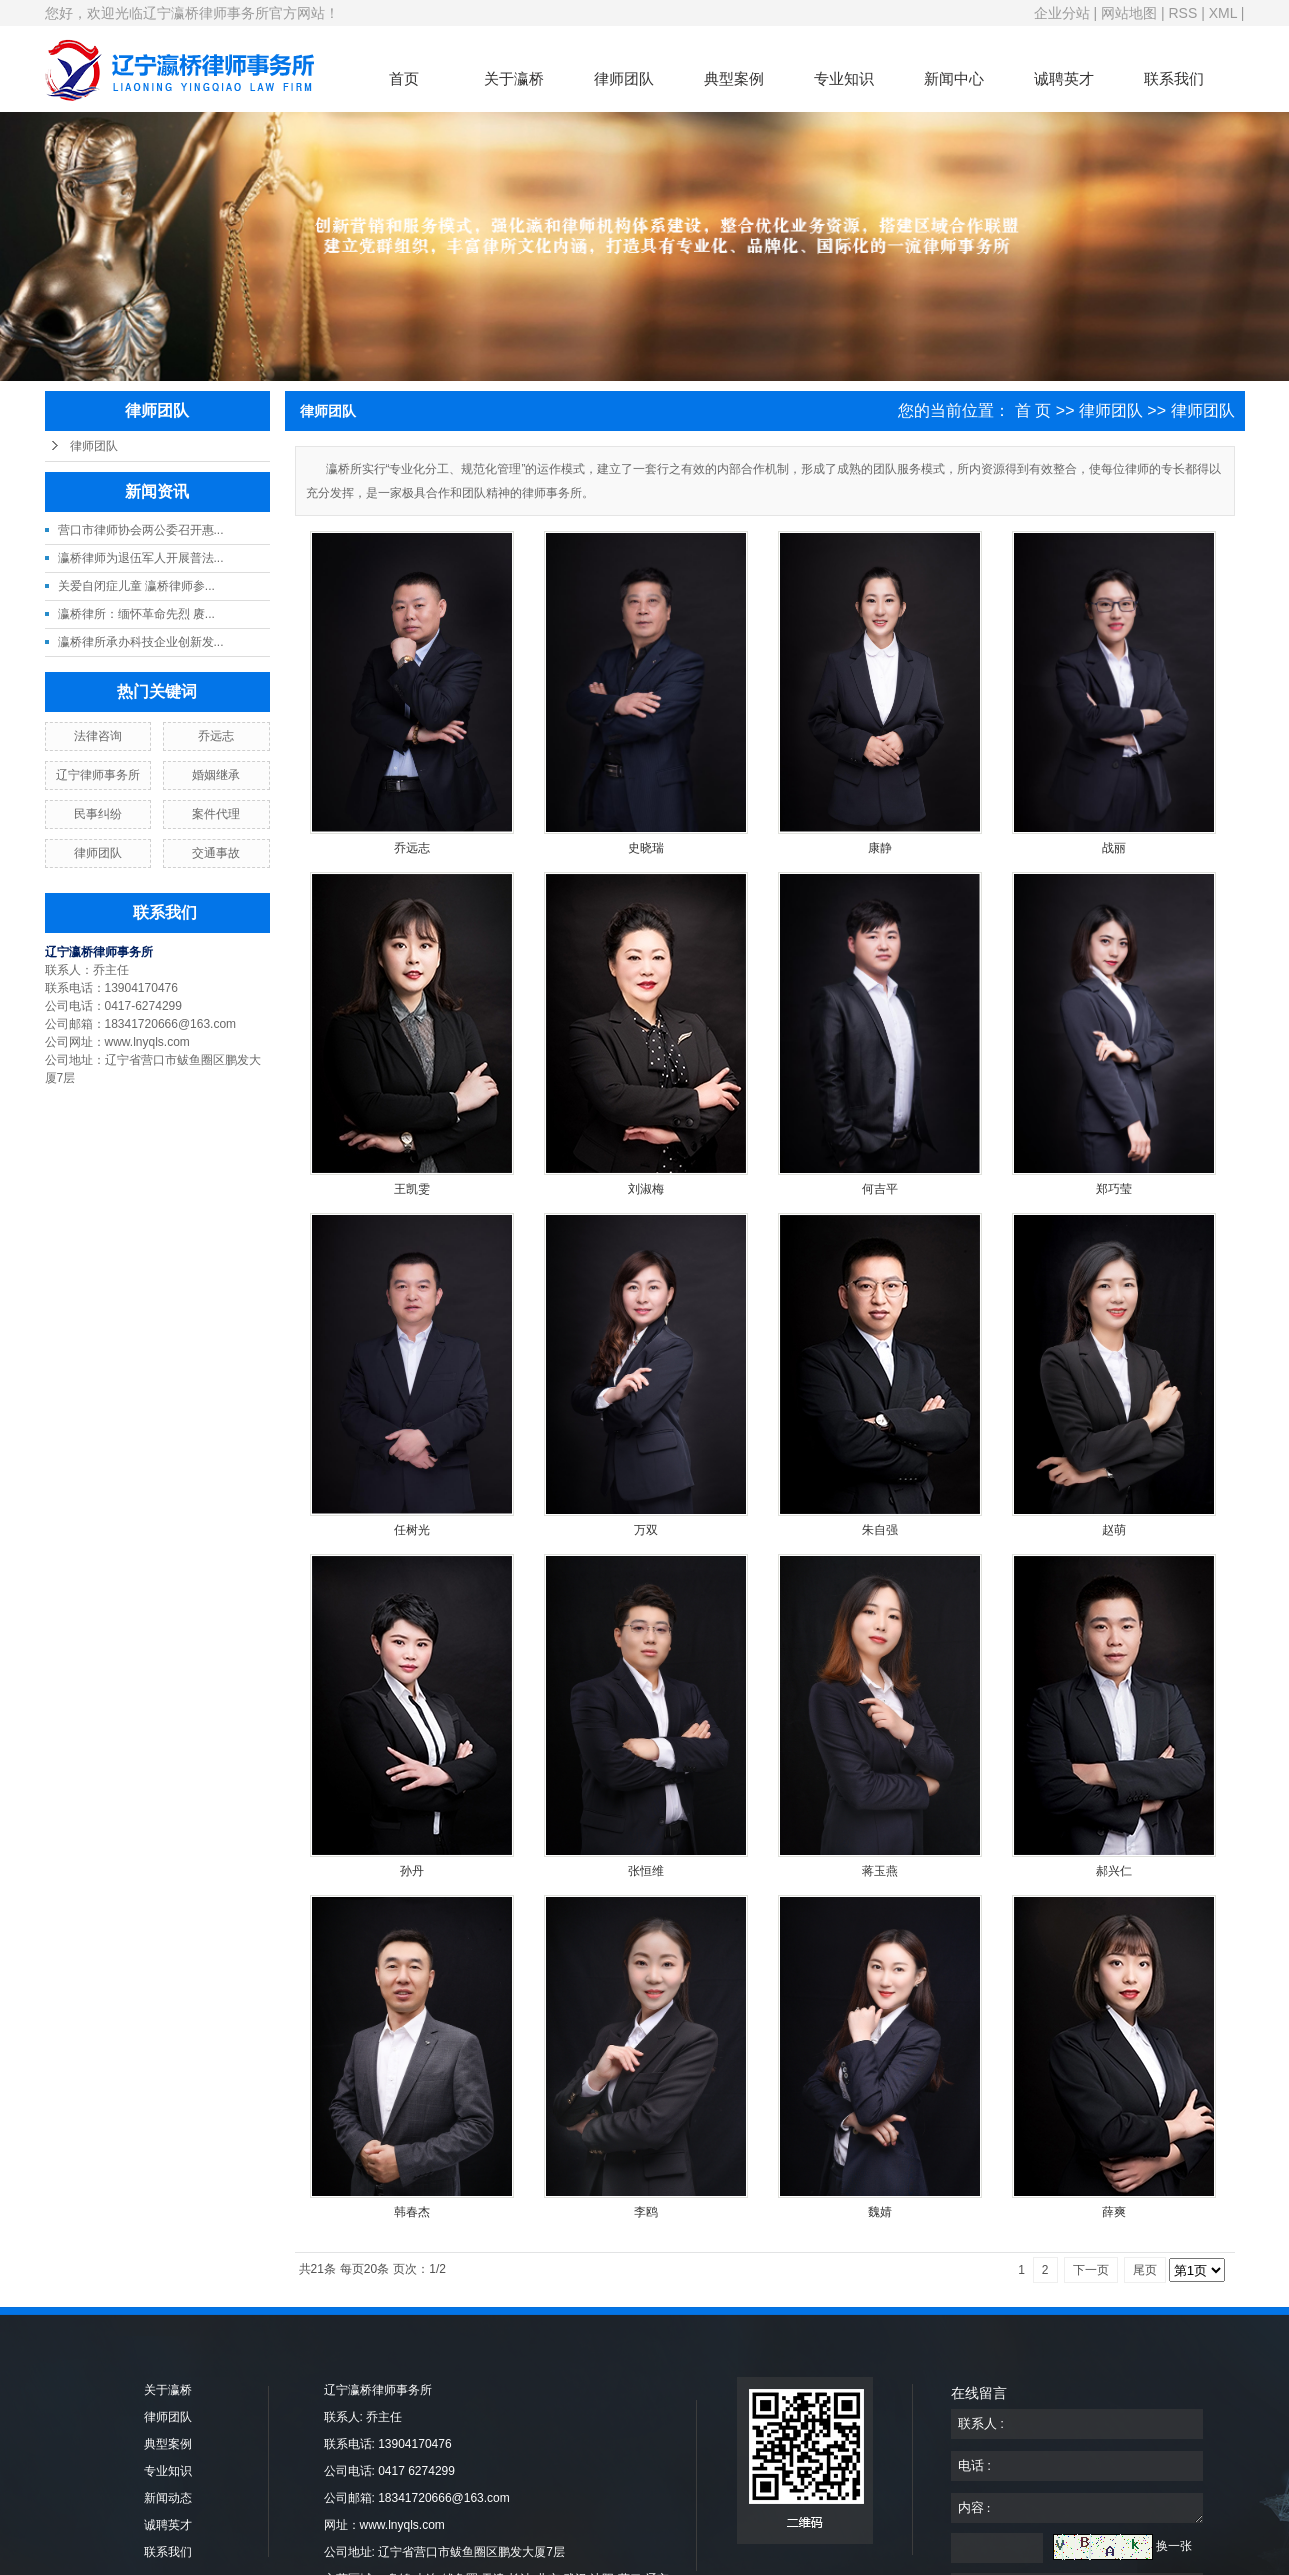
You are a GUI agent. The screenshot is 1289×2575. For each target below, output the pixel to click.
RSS (1182, 13)
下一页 (1091, 2270)
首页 (404, 78)
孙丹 (412, 1871)
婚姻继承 (216, 775)
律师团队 (624, 78)
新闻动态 (168, 2498)
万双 (646, 1530)
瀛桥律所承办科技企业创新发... (141, 642)
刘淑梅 (646, 1189)
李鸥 (646, 2212)
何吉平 (880, 1189)
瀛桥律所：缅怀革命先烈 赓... (136, 614)
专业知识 (844, 78)
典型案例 (734, 78)
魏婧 (880, 2212)
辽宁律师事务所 (98, 775)
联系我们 (1174, 78)
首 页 (1033, 410)
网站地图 (1129, 13)
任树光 (412, 1530)
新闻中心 (954, 78)
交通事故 (216, 853)
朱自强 (880, 1530)
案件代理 (216, 814)
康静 (880, 848)
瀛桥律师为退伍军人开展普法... (141, 558)
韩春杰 (412, 2212)
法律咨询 (98, 736)
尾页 (1145, 2270)
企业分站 (1062, 13)
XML (1223, 13)
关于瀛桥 (514, 78)
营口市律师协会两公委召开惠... (141, 530)
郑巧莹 (1114, 1189)
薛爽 (1114, 2212)
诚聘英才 (1064, 78)
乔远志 (216, 736)
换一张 (1174, 2546)
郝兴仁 (1114, 1871)
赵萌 (1114, 1530)
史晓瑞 (646, 848)
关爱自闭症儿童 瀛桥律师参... (136, 586)
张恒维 (646, 1871)
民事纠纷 (98, 814)
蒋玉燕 (880, 1871)
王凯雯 (412, 1189)
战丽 (1114, 848)
